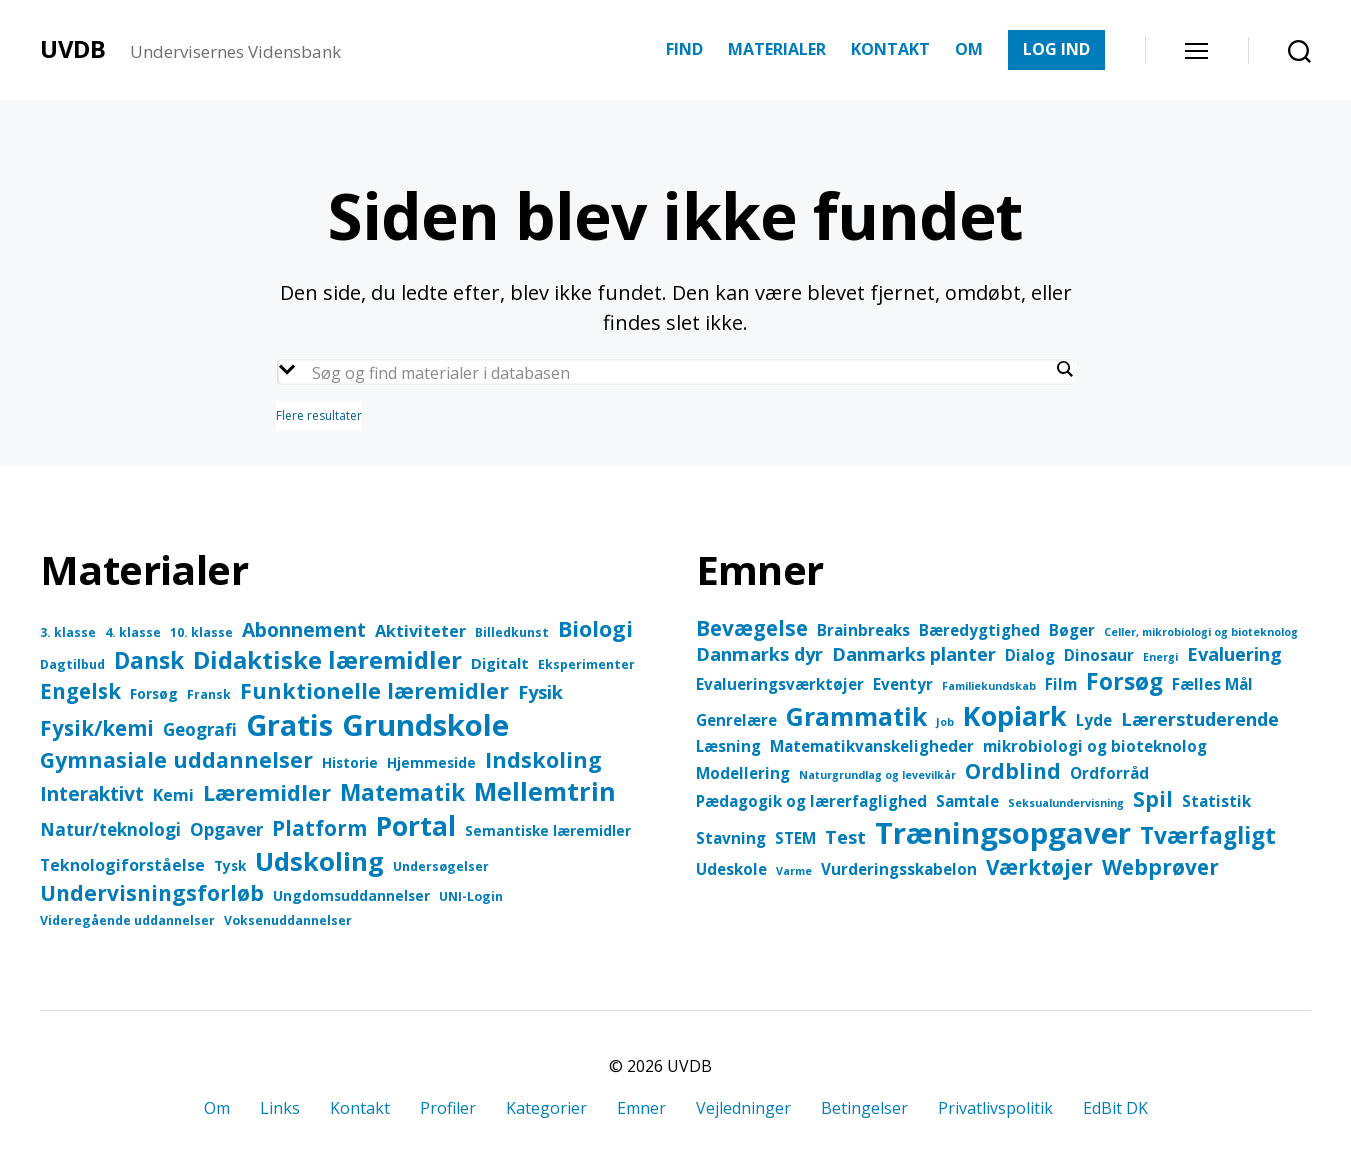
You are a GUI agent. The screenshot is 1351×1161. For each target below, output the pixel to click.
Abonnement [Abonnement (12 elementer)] (304, 629)
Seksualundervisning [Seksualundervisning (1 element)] (1066, 803)
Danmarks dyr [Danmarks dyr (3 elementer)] (759, 654)
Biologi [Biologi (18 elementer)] (595, 628)
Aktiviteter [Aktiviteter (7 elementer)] (420, 630)
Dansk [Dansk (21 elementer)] (149, 660)
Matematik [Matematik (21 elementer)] (402, 792)
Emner (641, 1108)
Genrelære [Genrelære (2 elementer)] (736, 720)
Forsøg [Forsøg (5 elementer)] (1124, 681)
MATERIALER (777, 49)
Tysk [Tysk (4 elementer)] (230, 865)
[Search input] (681, 373)
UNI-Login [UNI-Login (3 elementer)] (471, 896)
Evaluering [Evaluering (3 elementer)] (1234, 654)
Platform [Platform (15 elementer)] (319, 828)
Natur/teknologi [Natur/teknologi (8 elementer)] (110, 829)
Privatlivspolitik (995, 1108)
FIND (684, 49)
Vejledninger (743, 1108)
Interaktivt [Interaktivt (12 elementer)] (92, 793)
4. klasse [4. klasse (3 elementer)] (133, 632)
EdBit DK (1115, 1108)
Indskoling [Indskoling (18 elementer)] (543, 759)
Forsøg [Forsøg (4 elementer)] (154, 693)
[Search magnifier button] (1065, 369)
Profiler (448, 1108)
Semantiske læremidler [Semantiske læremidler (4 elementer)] (548, 830)
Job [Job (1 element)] (945, 722)
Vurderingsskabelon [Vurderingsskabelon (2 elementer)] (899, 869)
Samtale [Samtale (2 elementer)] (967, 801)
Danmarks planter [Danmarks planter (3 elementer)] (914, 654)
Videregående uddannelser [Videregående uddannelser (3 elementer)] (127, 920)
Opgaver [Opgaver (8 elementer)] (226, 829)
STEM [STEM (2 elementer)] (795, 838)
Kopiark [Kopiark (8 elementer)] (1015, 715)
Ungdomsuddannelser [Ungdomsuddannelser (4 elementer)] (351, 895)
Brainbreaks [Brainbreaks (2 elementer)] (863, 630)
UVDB (73, 49)
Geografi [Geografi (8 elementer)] (200, 729)
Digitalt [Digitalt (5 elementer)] (500, 663)
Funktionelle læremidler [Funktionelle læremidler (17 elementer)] (374, 690)
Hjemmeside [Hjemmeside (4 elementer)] (431, 762)
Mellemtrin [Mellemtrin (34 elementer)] (545, 791)
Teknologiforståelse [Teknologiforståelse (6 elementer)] (122, 865)
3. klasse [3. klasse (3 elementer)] (68, 632)
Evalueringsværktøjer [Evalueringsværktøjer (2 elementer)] (780, 684)
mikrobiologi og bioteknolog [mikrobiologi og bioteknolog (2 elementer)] (1095, 746)
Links (280, 1108)
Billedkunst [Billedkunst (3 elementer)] (512, 632)
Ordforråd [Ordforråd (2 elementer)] (1109, 773)
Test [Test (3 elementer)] (845, 837)
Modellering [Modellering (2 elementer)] (743, 773)
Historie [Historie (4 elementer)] (350, 762)
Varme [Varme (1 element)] (794, 871)
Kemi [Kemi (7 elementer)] (173, 794)
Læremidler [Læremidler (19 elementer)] (267, 792)
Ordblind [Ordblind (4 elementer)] (1013, 771)
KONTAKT (890, 49)
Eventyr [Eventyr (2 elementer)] (903, 684)
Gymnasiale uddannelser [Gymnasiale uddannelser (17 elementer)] (176, 759)
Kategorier (546, 1108)
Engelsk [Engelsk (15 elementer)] (80, 691)
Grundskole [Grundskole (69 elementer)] (425, 725)
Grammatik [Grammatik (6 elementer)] (856, 716)
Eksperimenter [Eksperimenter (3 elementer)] (586, 664)
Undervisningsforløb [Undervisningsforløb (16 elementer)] (152, 893)
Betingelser (864, 1108)
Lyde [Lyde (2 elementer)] (1094, 720)
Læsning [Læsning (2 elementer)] (728, 746)
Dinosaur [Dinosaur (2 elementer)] (1099, 655)
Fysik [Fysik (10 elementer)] (540, 691)
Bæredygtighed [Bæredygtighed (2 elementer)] (979, 630)
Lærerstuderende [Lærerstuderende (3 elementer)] (1200, 719)
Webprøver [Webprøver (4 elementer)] (1160, 867)
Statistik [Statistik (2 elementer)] (1216, 801)
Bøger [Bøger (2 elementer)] (1072, 630)
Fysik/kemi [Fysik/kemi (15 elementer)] (97, 728)
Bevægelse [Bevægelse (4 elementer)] (752, 628)
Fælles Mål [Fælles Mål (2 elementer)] (1212, 684)
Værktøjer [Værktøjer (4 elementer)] (1039, 867)
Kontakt (360, 1108)
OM (969, 49)
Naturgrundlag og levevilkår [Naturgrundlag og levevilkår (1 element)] (877, 775)
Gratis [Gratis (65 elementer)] (289, 724)
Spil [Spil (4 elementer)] (1153, 799)
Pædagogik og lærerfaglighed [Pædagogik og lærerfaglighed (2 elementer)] (811, 801)
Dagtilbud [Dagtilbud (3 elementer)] (72, 664)
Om (217, 1108)
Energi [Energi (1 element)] (1160, 657)
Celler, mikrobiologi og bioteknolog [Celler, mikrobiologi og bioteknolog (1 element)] (1201, 632)
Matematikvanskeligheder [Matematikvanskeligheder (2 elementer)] (872, 746)
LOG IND (1056, 49)
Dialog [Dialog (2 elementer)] (1030, 655)
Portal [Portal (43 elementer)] (416, 826)
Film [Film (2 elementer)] (1061, 684)
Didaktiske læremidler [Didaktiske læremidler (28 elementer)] (327, 659)
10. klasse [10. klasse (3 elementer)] (201, 632)
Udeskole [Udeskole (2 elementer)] (731, 869)
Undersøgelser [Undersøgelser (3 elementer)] (441, 866)
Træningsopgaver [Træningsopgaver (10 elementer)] (1003, 833)
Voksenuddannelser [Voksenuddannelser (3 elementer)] (288, 920)
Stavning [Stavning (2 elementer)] (731, 838)
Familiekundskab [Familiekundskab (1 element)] (989, 686)
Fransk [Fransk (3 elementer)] (209, 694)
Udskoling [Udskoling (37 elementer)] (319, 861)
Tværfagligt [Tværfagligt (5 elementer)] (1208, 835)
